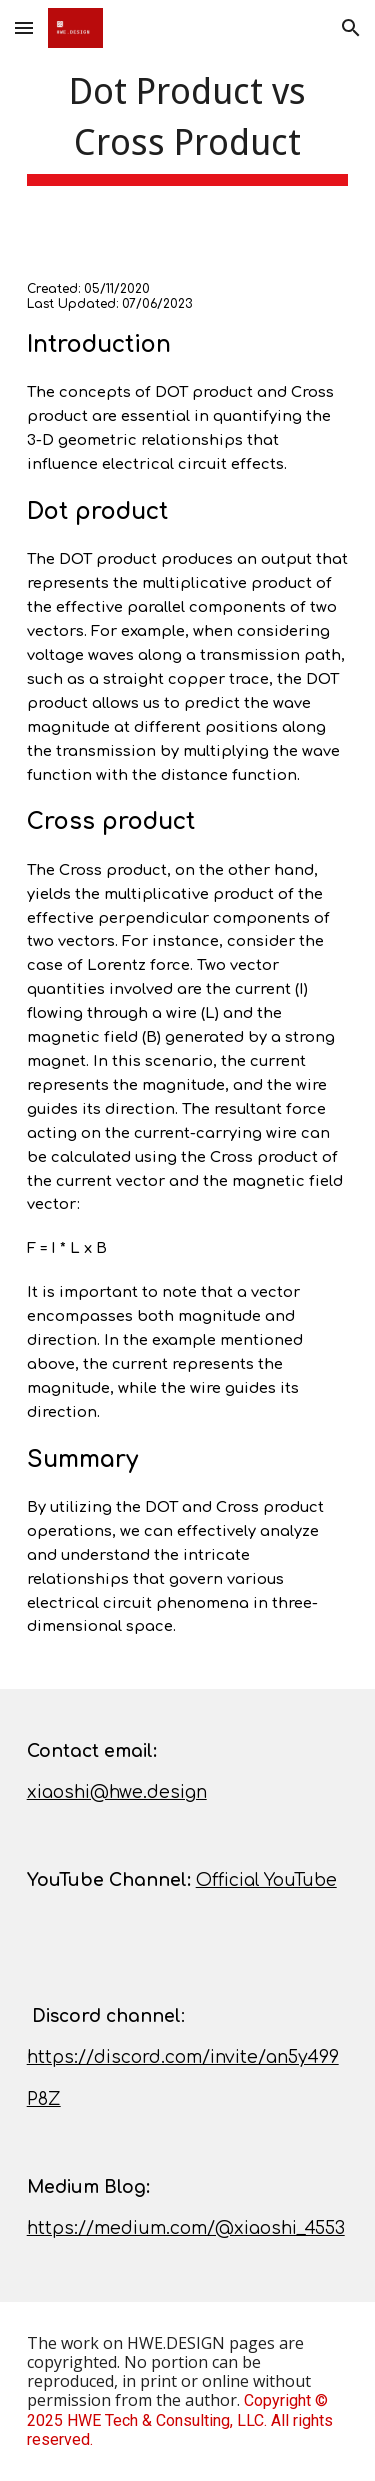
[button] (24, 27)
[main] (188, 125)
